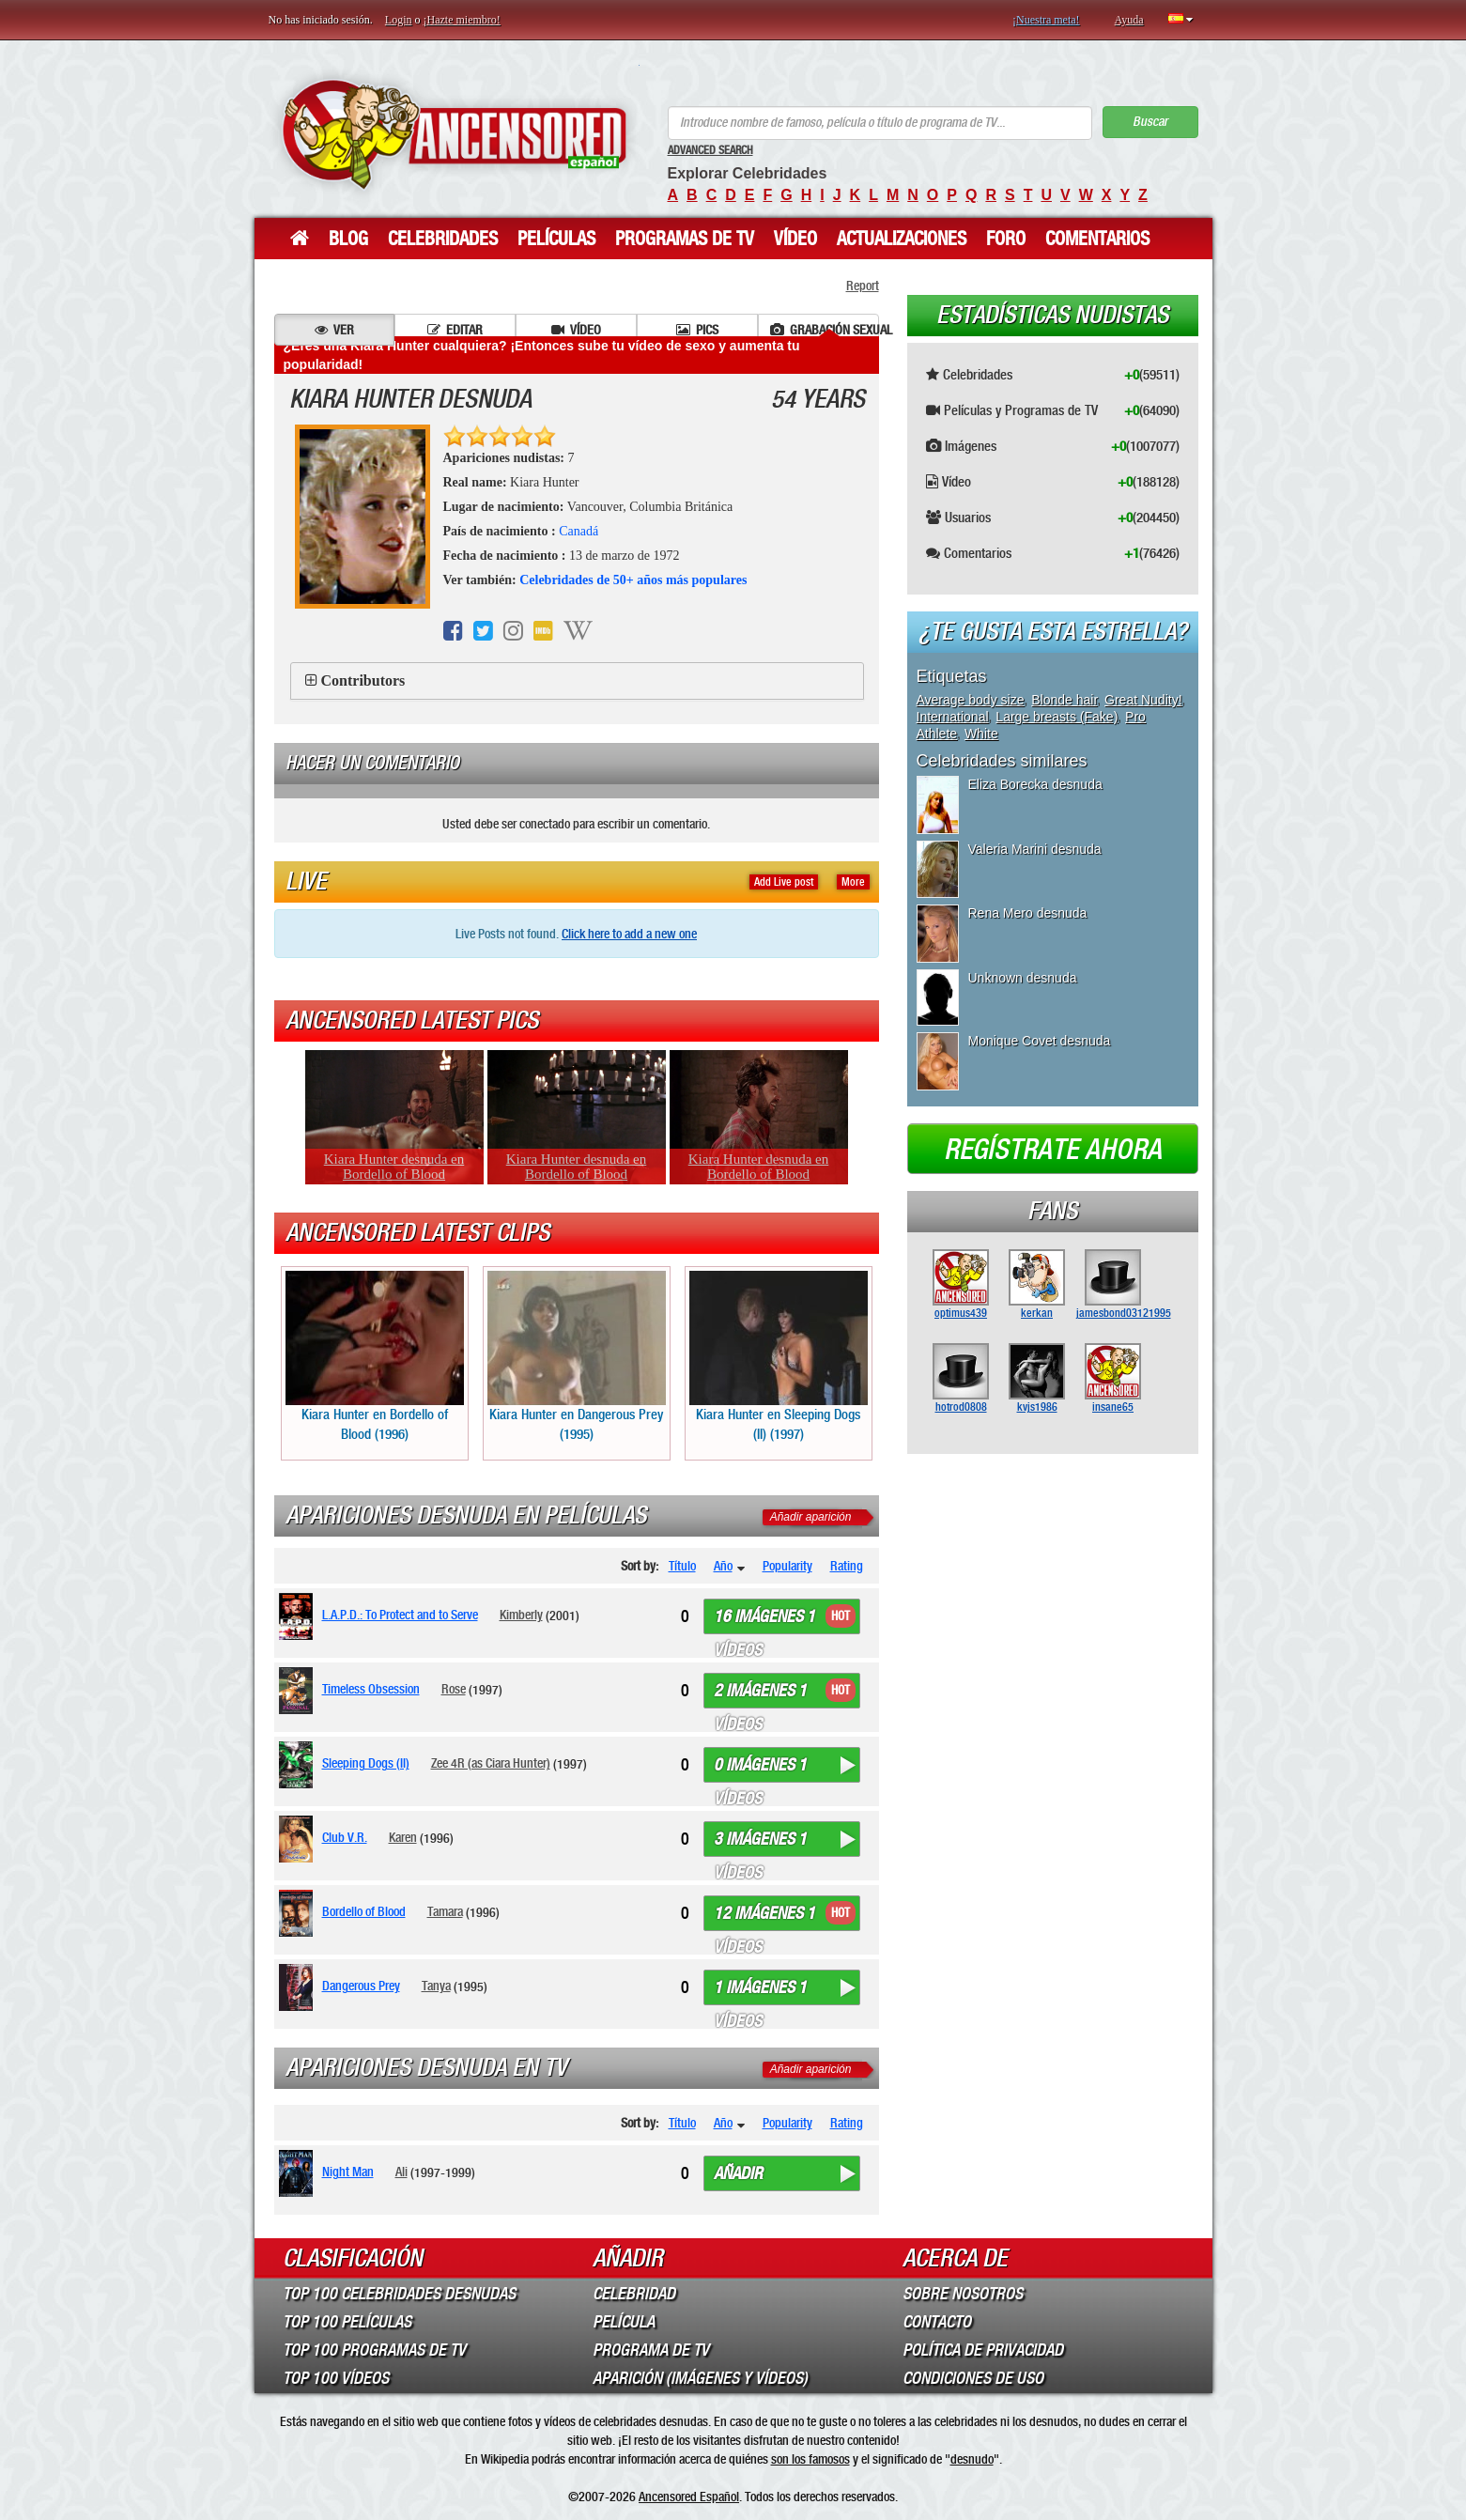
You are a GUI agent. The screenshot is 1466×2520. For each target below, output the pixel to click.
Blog (348, 238)
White (981, 733)
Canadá (578, 531)
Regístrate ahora (1053, 1149)
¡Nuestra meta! (1046, 19)
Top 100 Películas (347, 2321)
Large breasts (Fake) (1056, 716)
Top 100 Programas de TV (374, 2350)
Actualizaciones (901, 238)
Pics (697, 329)
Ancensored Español (689, 2496)
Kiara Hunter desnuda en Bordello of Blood (394, 1167)
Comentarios (1097, 238)
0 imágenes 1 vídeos (760, 1769)
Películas (556, 238)
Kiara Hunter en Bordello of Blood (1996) (374, 1357)
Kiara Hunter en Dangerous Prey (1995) (576, 1357)
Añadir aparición (811, 1516)
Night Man (348, 2171)
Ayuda (1129, 19)
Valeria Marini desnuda (1035, 849)
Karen (403, 1837)
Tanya (436, 1985)
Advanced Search (710, 150)
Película (624, 2321)
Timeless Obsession (371, 1688)
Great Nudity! (1142, 699)
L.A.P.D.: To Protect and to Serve (400, 1614)
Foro (1006, 238)
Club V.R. (344, 1837)
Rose (453, 1688)
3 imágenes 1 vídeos (760, 1843)
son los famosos (810, 2458)
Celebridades (443, 238)
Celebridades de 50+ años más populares (633, 580)
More (853, 882)
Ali (401, 2171)
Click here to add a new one (629, 933)
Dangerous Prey (361, 1985)
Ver (334, 329)
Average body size (971, 699)
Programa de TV (651, 2350)
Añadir (738, 2173)
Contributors (363, 680)
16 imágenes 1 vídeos (764, 1620)
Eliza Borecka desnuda (1035, 784)
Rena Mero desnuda (1028, 912)
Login (398, 19)
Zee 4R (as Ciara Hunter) (490, 1762)
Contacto (937, 2321)
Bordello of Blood (364, 1911)
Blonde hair (1064, 699)
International (953, 716)
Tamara (445, 1911)
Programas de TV (684, 238)
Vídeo (795, 238)
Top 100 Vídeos (336, 2378)
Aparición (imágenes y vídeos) (700, 2378)
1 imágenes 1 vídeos (760, 1991)
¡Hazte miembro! (462, 19)
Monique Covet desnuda (1039, 1040)
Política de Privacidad (983, 2350)
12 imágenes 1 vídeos (764, 1917)
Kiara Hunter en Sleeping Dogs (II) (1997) (778, 1357)
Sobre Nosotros (963, 2293)
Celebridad (634, 2293)
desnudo (972, 2458)
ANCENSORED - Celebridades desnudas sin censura (454, 134)
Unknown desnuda (1022, 977)
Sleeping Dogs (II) (365, 1762)
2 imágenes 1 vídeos (760, 1694)
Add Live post (783, 882)
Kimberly (521, 1614)
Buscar (1150, 122)
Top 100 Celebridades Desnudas (399, 2293)
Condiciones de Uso (973, 2378)
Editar (455, 329)
